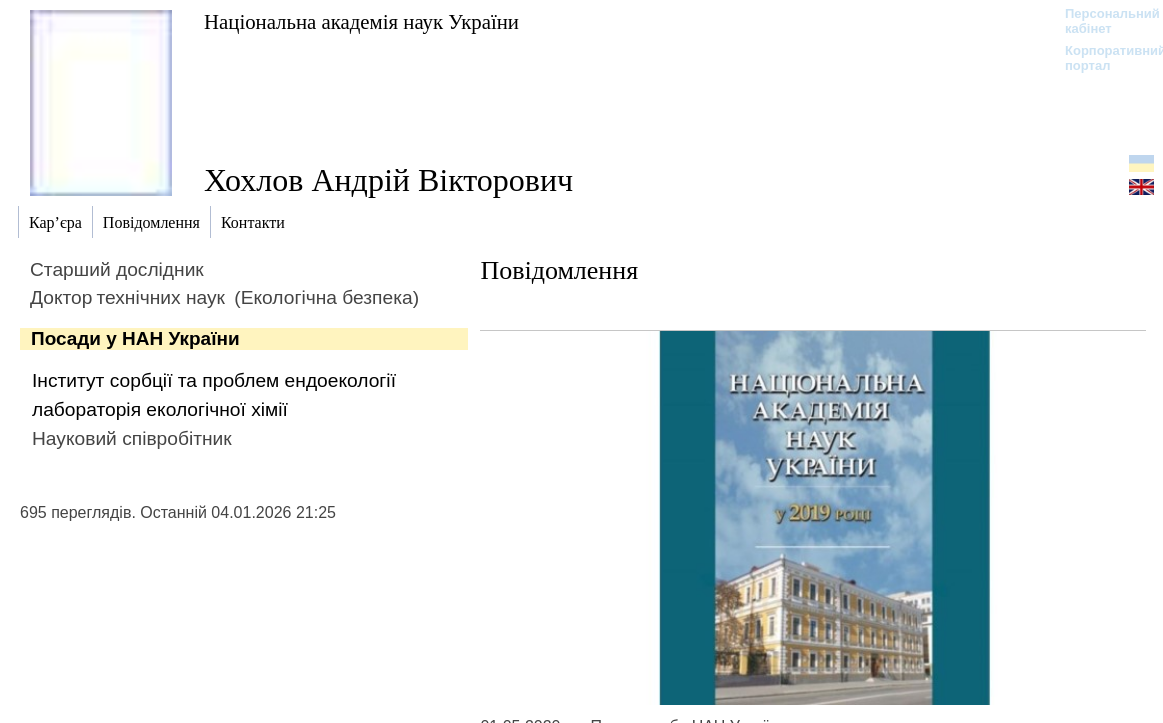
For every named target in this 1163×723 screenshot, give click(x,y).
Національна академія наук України (361, 21)
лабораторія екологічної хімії (160, 409)
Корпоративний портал (1102, 58)
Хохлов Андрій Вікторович (388, 180)
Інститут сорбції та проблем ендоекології (214, 380)
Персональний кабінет (1102, 21)
